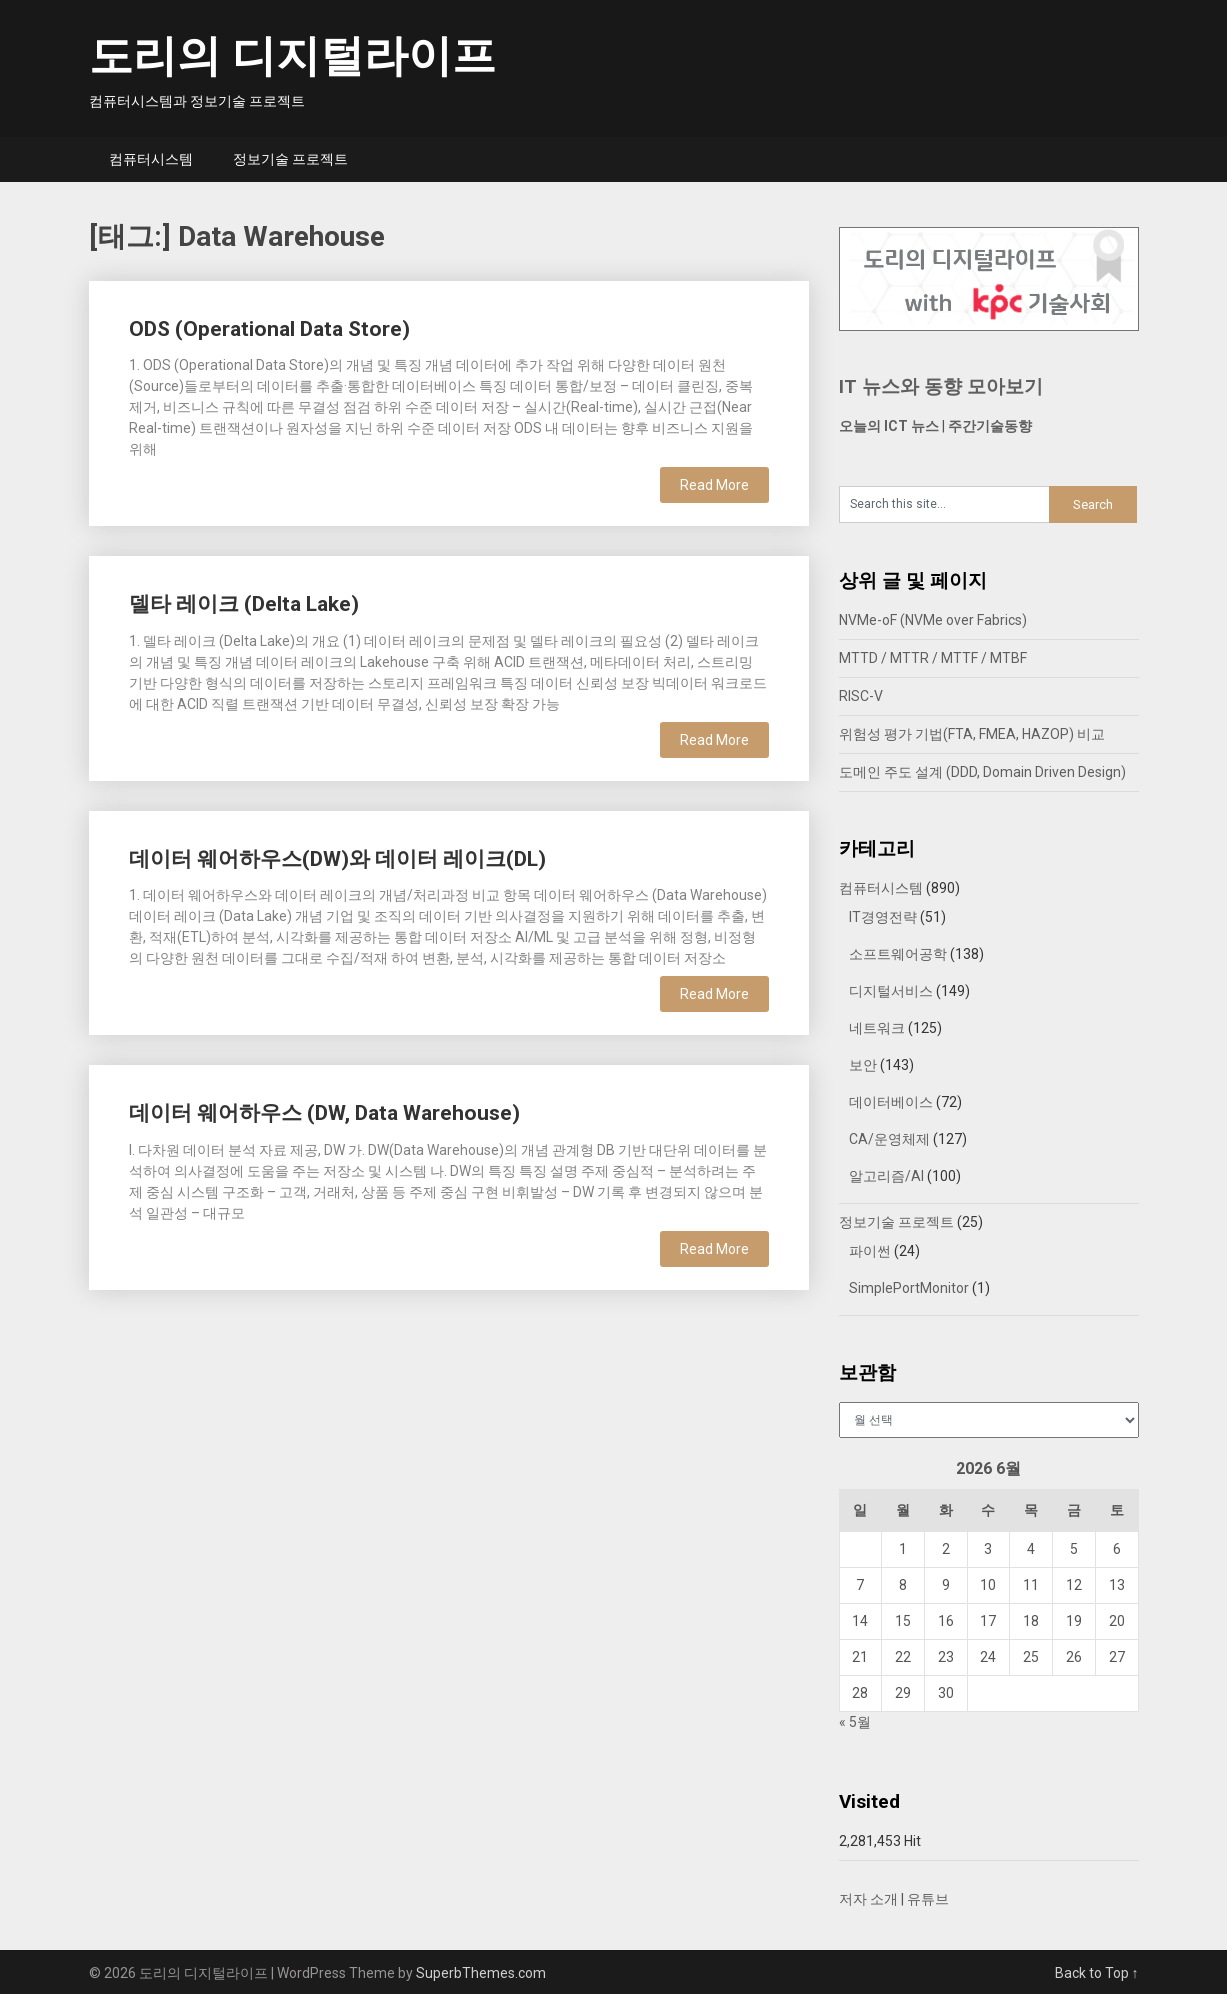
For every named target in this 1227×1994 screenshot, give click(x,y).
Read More (714, 485)
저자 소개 (868, 1899)
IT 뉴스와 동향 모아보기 (941, 386)
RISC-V (861, 696)
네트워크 (877, 1028)
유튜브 (928, 1899)
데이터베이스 (891, 1102)
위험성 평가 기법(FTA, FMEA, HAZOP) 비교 (972, 734)
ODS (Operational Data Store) (269, 329)
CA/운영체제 (889, 1139)
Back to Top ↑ (1097, 1973)
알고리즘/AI (886, 1176)
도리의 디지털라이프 (292, 56)
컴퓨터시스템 (151, 159)
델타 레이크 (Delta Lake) (244, 604)
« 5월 (855, 1722)
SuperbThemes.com (481, 1973)
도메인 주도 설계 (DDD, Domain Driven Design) (982, 772)
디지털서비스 (891, 991)
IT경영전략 (883, 917)
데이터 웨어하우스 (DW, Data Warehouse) (324, 1113)
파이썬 (870, 1251)
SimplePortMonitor (909, 1288)
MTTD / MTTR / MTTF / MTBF (933, 658)
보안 (863, 1065)
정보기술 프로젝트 (290, 159)
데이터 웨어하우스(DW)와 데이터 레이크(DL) (337, 859)
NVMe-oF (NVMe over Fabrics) (933, 620)
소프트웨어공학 (898, 954)
